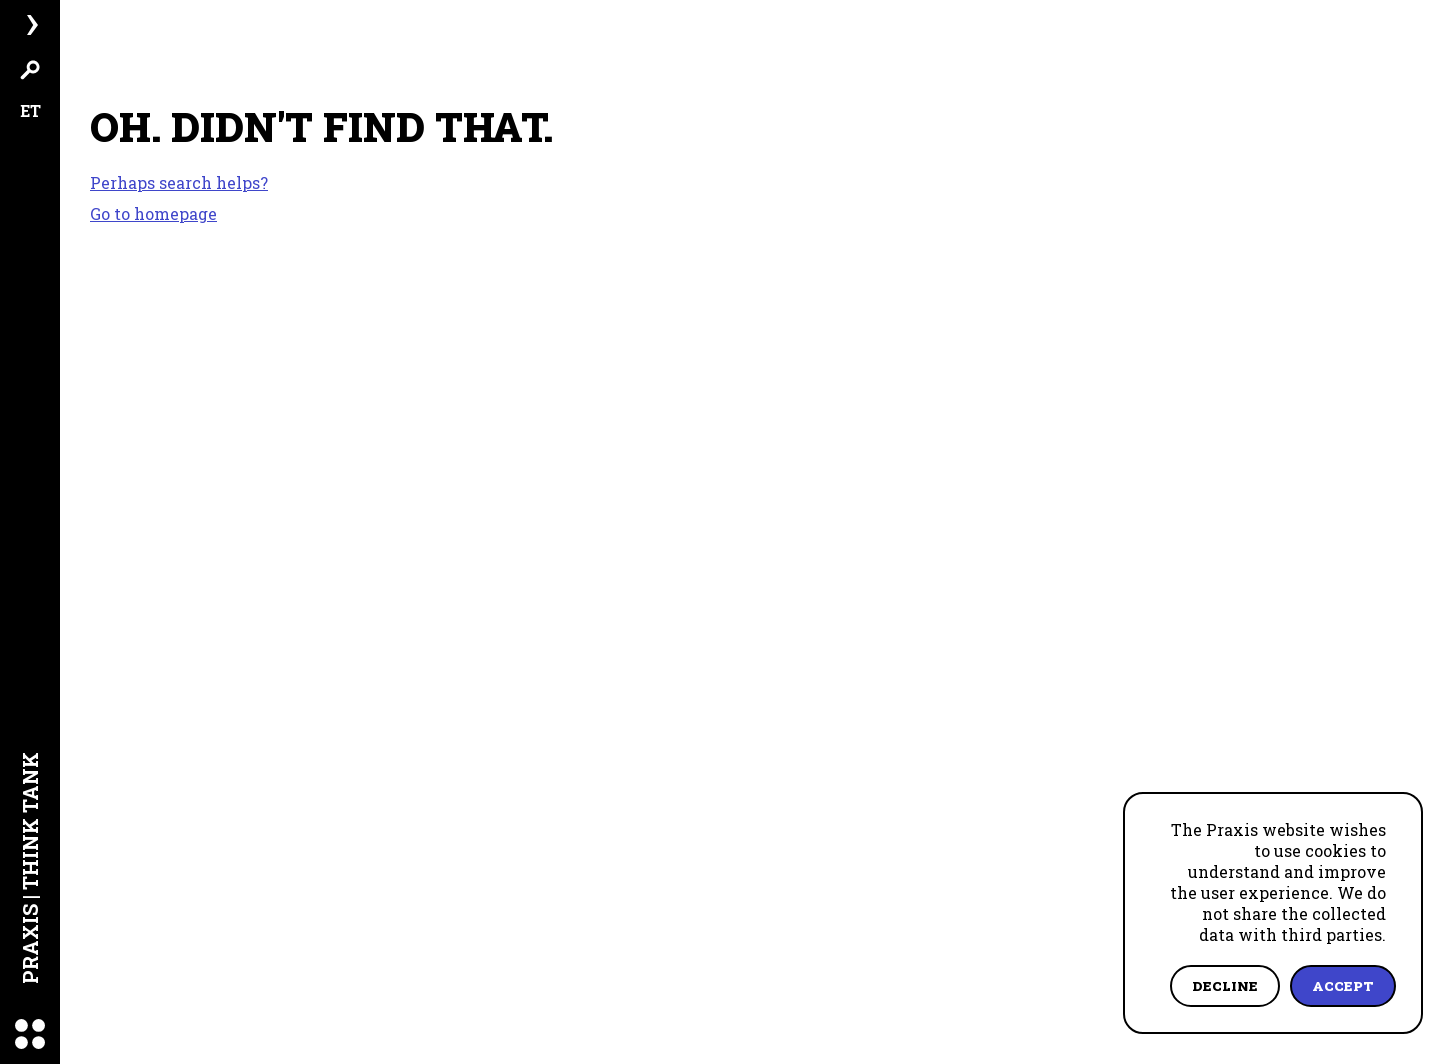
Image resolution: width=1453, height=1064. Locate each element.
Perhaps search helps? (179, 183)
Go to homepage (153, 213)
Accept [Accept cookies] (1343, 986)
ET (30, 110)
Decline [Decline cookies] (1225, 986)
